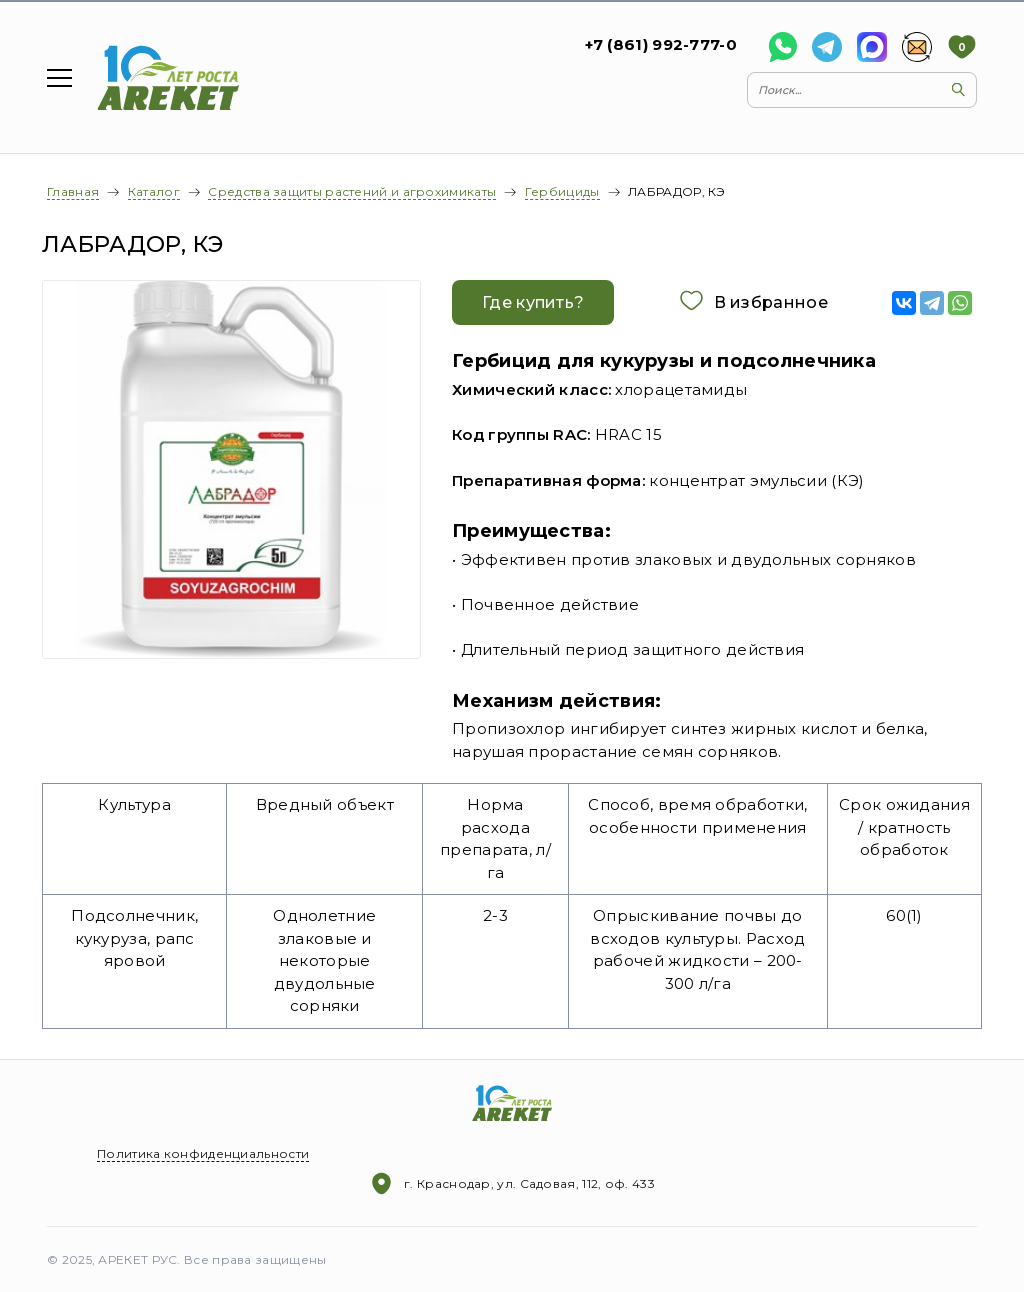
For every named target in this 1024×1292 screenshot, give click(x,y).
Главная (73, 191)
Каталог (154, 191)
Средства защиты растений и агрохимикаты (352, 191)
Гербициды (562, 191)
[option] (232, 469)
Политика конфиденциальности (203, 1153)
